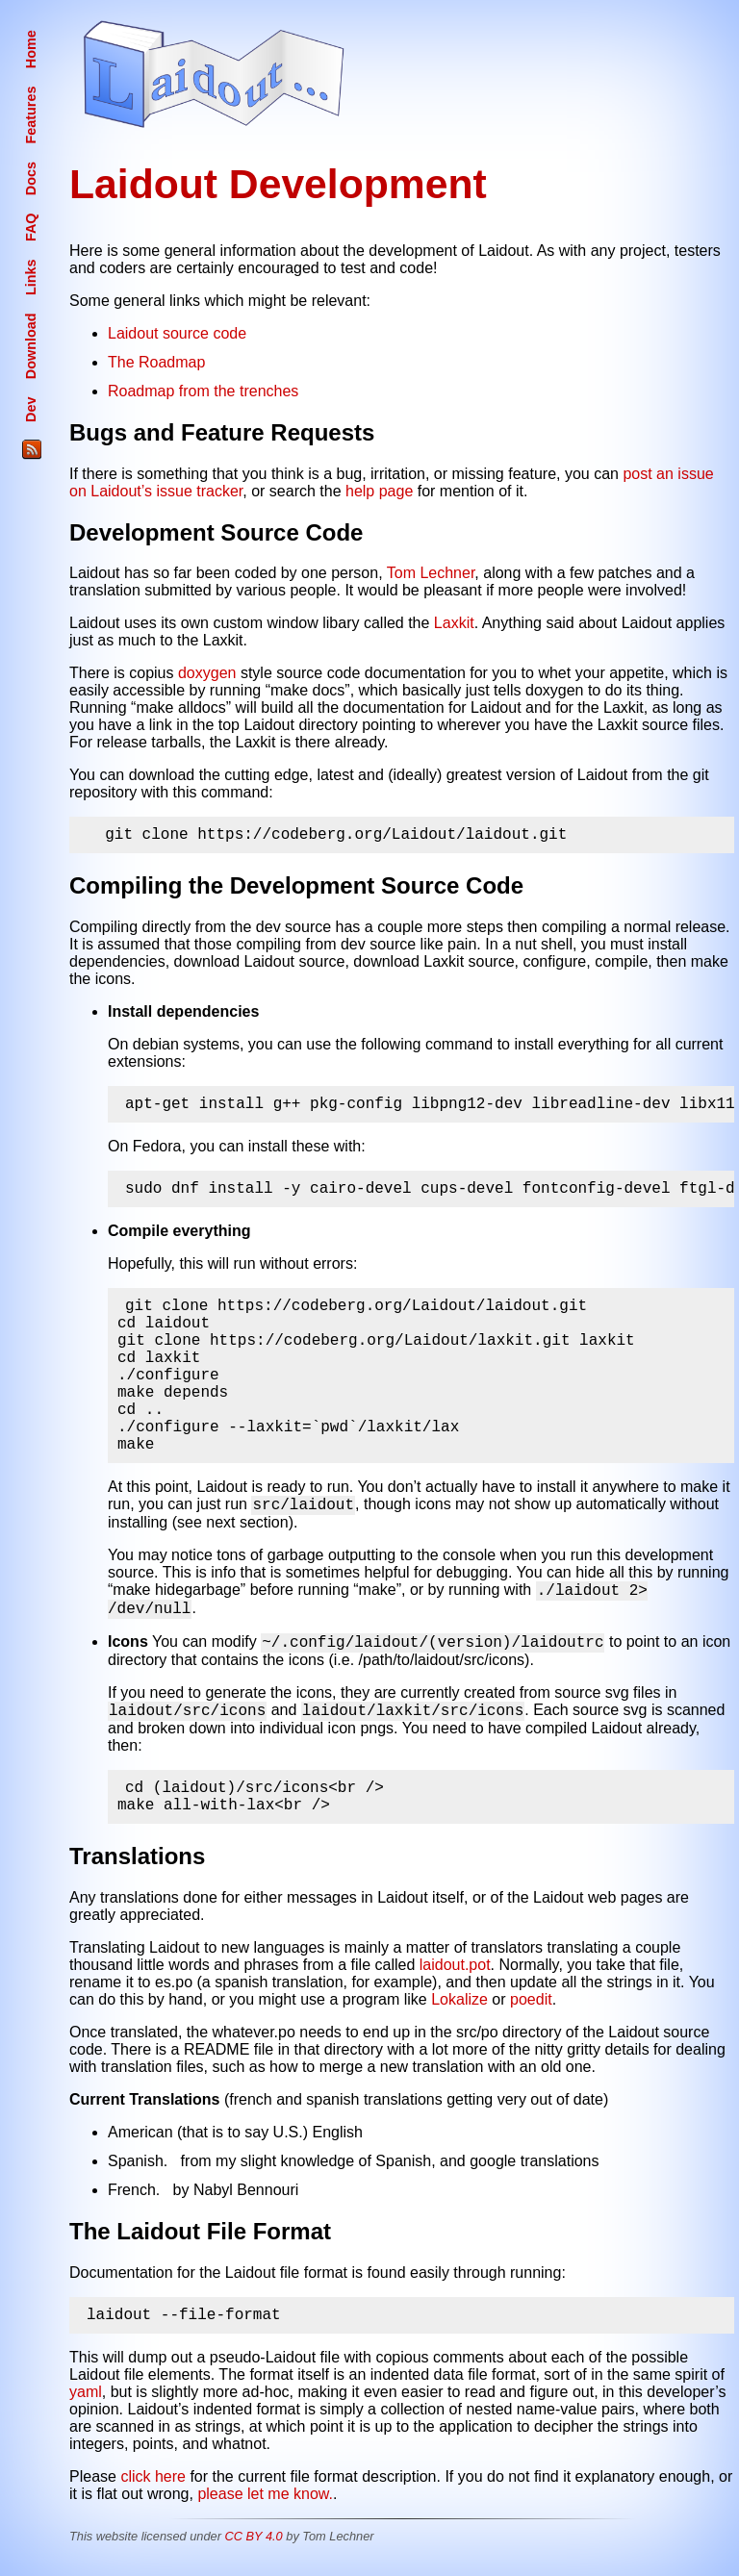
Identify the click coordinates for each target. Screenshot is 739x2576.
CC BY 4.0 (253, 2550)
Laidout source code (177, 333)
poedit (531, 2013)
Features (30, 115)
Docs (30, 178)
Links (30, 277)
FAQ (30, 228)
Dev (30, 409)
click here (153, 2491)
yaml (85, 2406)
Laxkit (454, 623)
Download (30, 346)
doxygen (207, 673)
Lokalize (459, 2013)
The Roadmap (156, 362)
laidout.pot (455, 1978)
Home (30, 49)
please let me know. (265, 2508)
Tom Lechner (431, 573)
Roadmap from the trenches (203, 391)
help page (379, 491)
